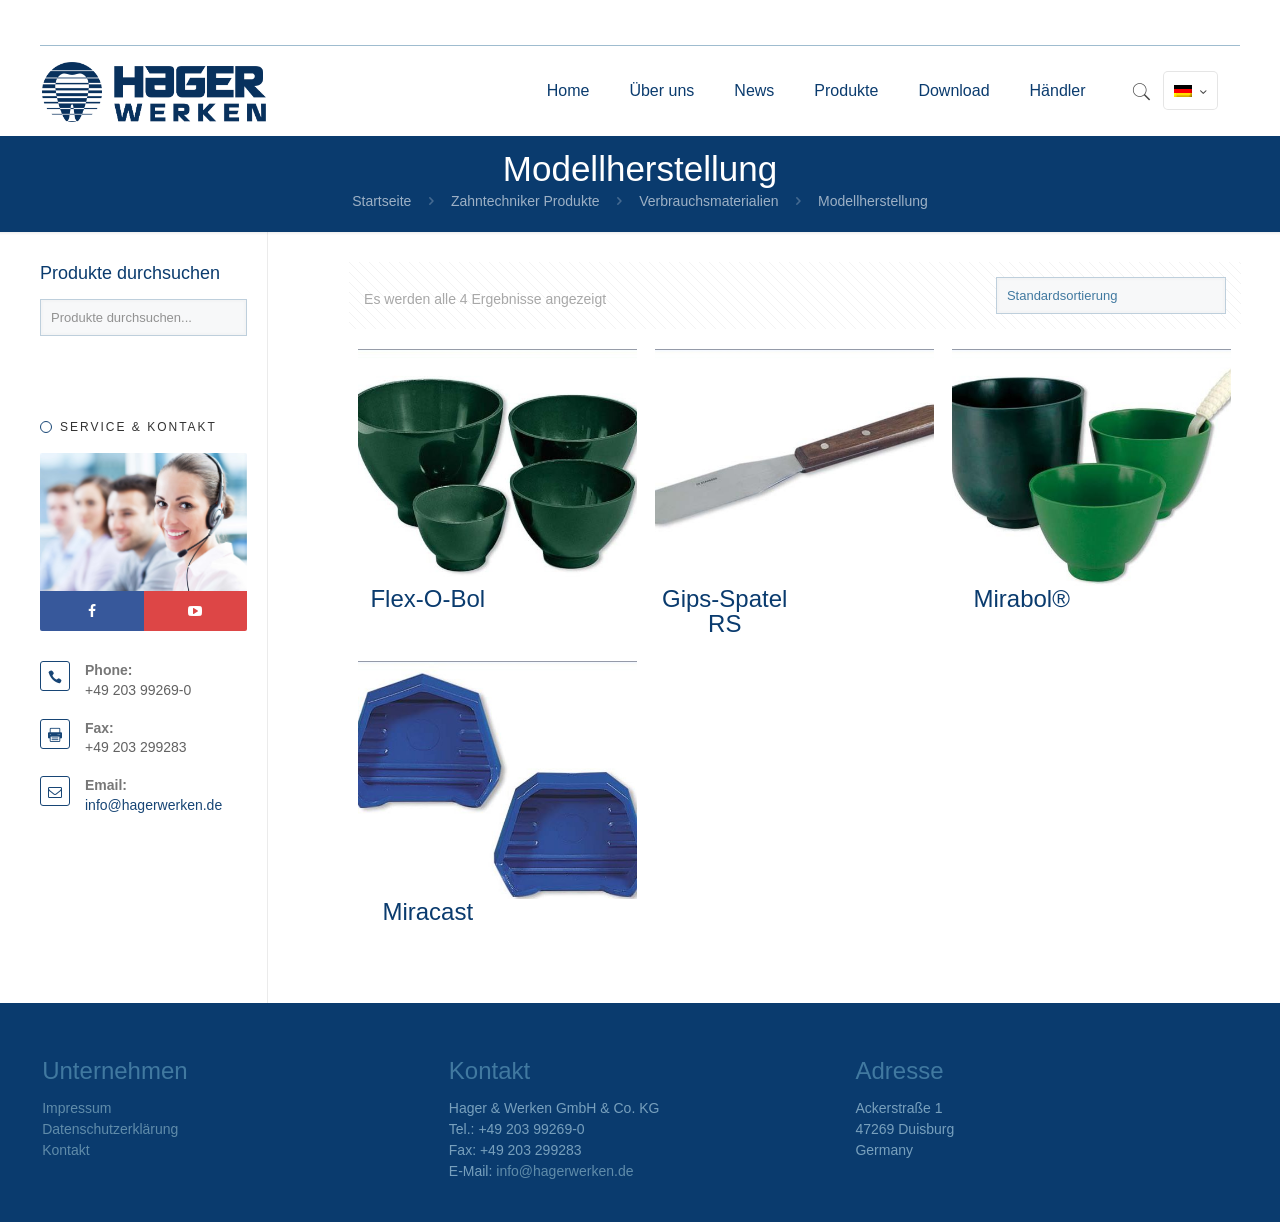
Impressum (76, 1108)
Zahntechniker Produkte (525, 201)
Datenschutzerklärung (110, 1129)
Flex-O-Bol (427, 598)
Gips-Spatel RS (724, 611)
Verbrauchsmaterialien (708, 201)
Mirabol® (1021, 598)
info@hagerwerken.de (153, 805)
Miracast (427, 911)
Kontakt (65, 1150)
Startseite (381, 201)
